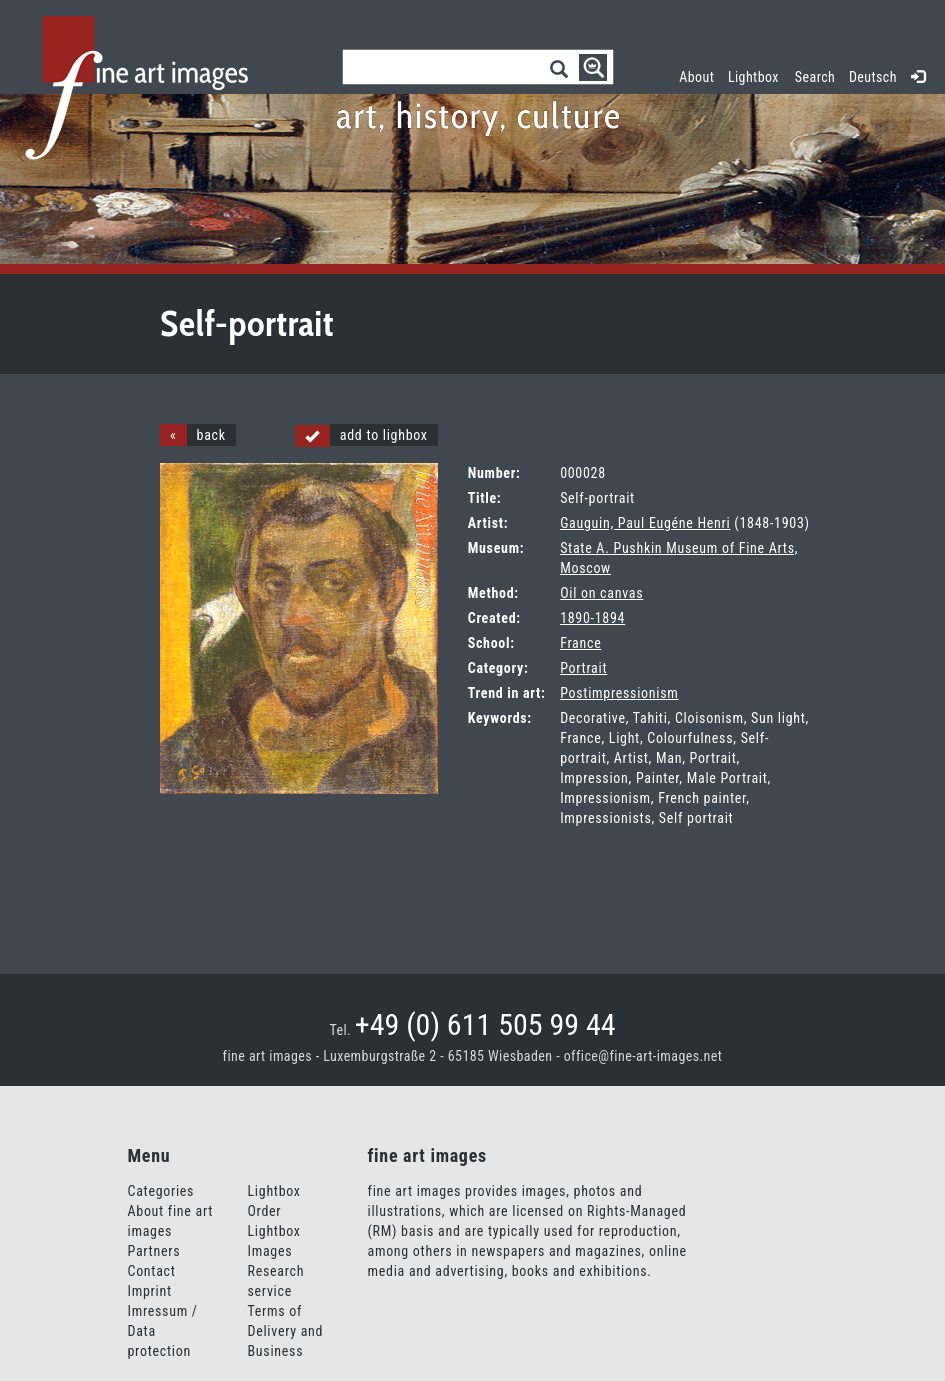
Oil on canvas (601, 593)
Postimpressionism (619, 693)
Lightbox (757, 74)
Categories (161, 1191)
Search (815, 77)
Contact (152, 1271)
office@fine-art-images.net (643, 1056)
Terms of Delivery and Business (286, 1331)
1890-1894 (592, 618)
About (696, 77)
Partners (154, 1251)
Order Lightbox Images (274, 1231)
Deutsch (873, 77)
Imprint (150, 1291)
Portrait (583, 668)
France (580, 643)
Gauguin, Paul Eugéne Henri (645, 523)
